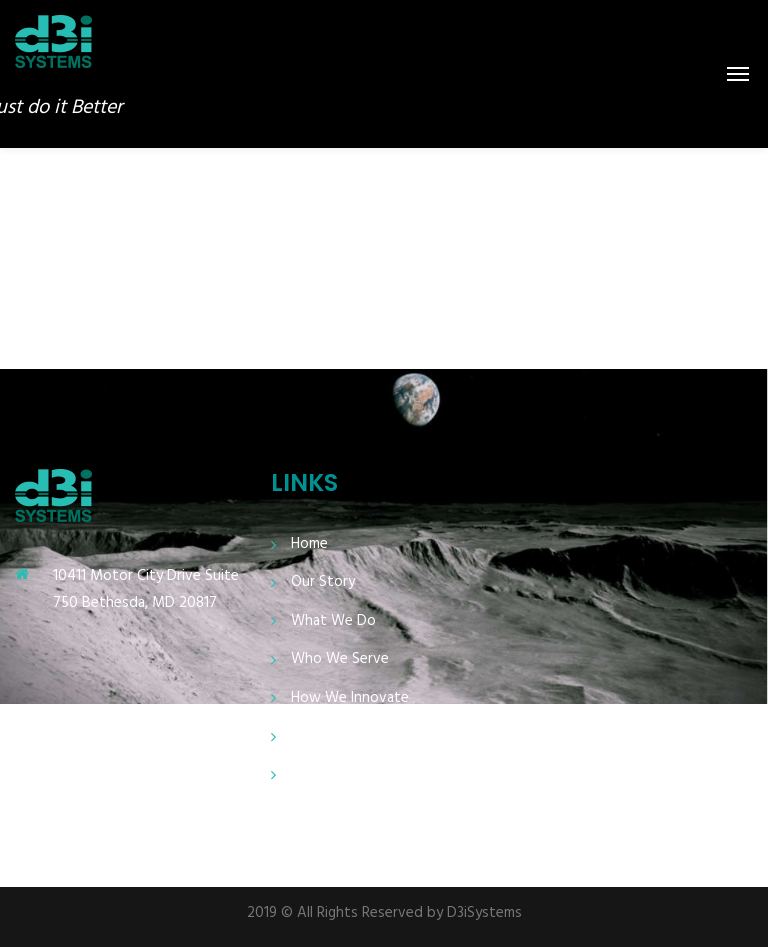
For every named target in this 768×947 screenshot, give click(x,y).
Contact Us (328, 774)
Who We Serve (340, 659)
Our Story (323, 582)
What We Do (333, 621)
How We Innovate (350, 698)
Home (309, 544)
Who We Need (339, 736)
